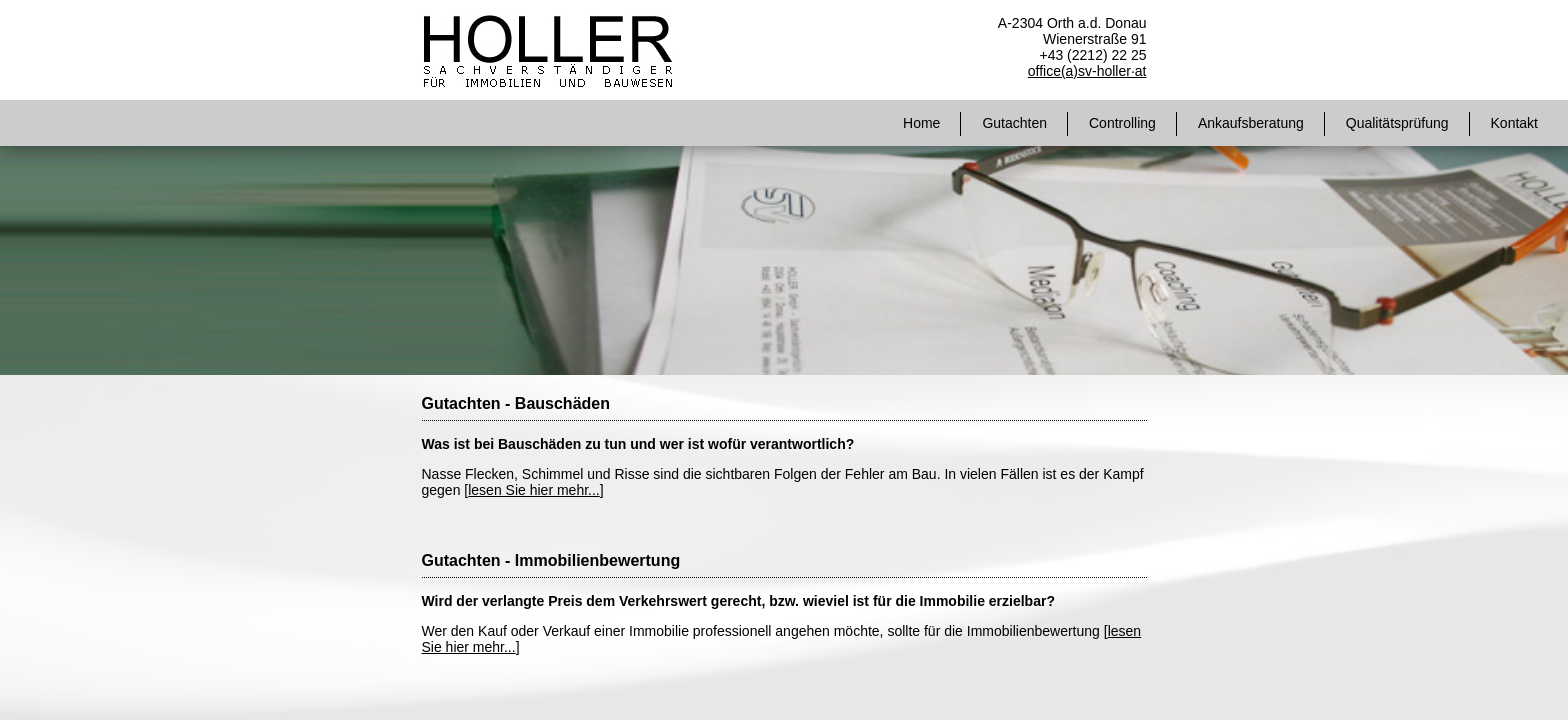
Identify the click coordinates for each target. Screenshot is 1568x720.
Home (921, 123)
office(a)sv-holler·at (1087, 71)
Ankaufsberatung (1251, 123)
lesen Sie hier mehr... (534, 490)
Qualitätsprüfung (1397, 123)
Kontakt (1514, 123)
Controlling (1122, 123)
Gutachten (1014, 123)
